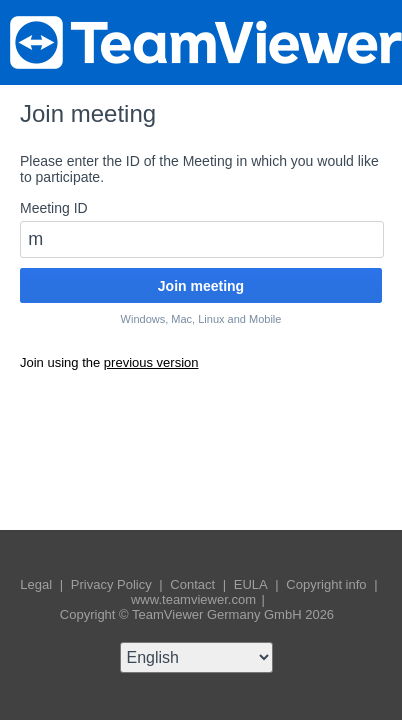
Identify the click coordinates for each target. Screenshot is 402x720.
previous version (151, 362)
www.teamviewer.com (195, 599)
